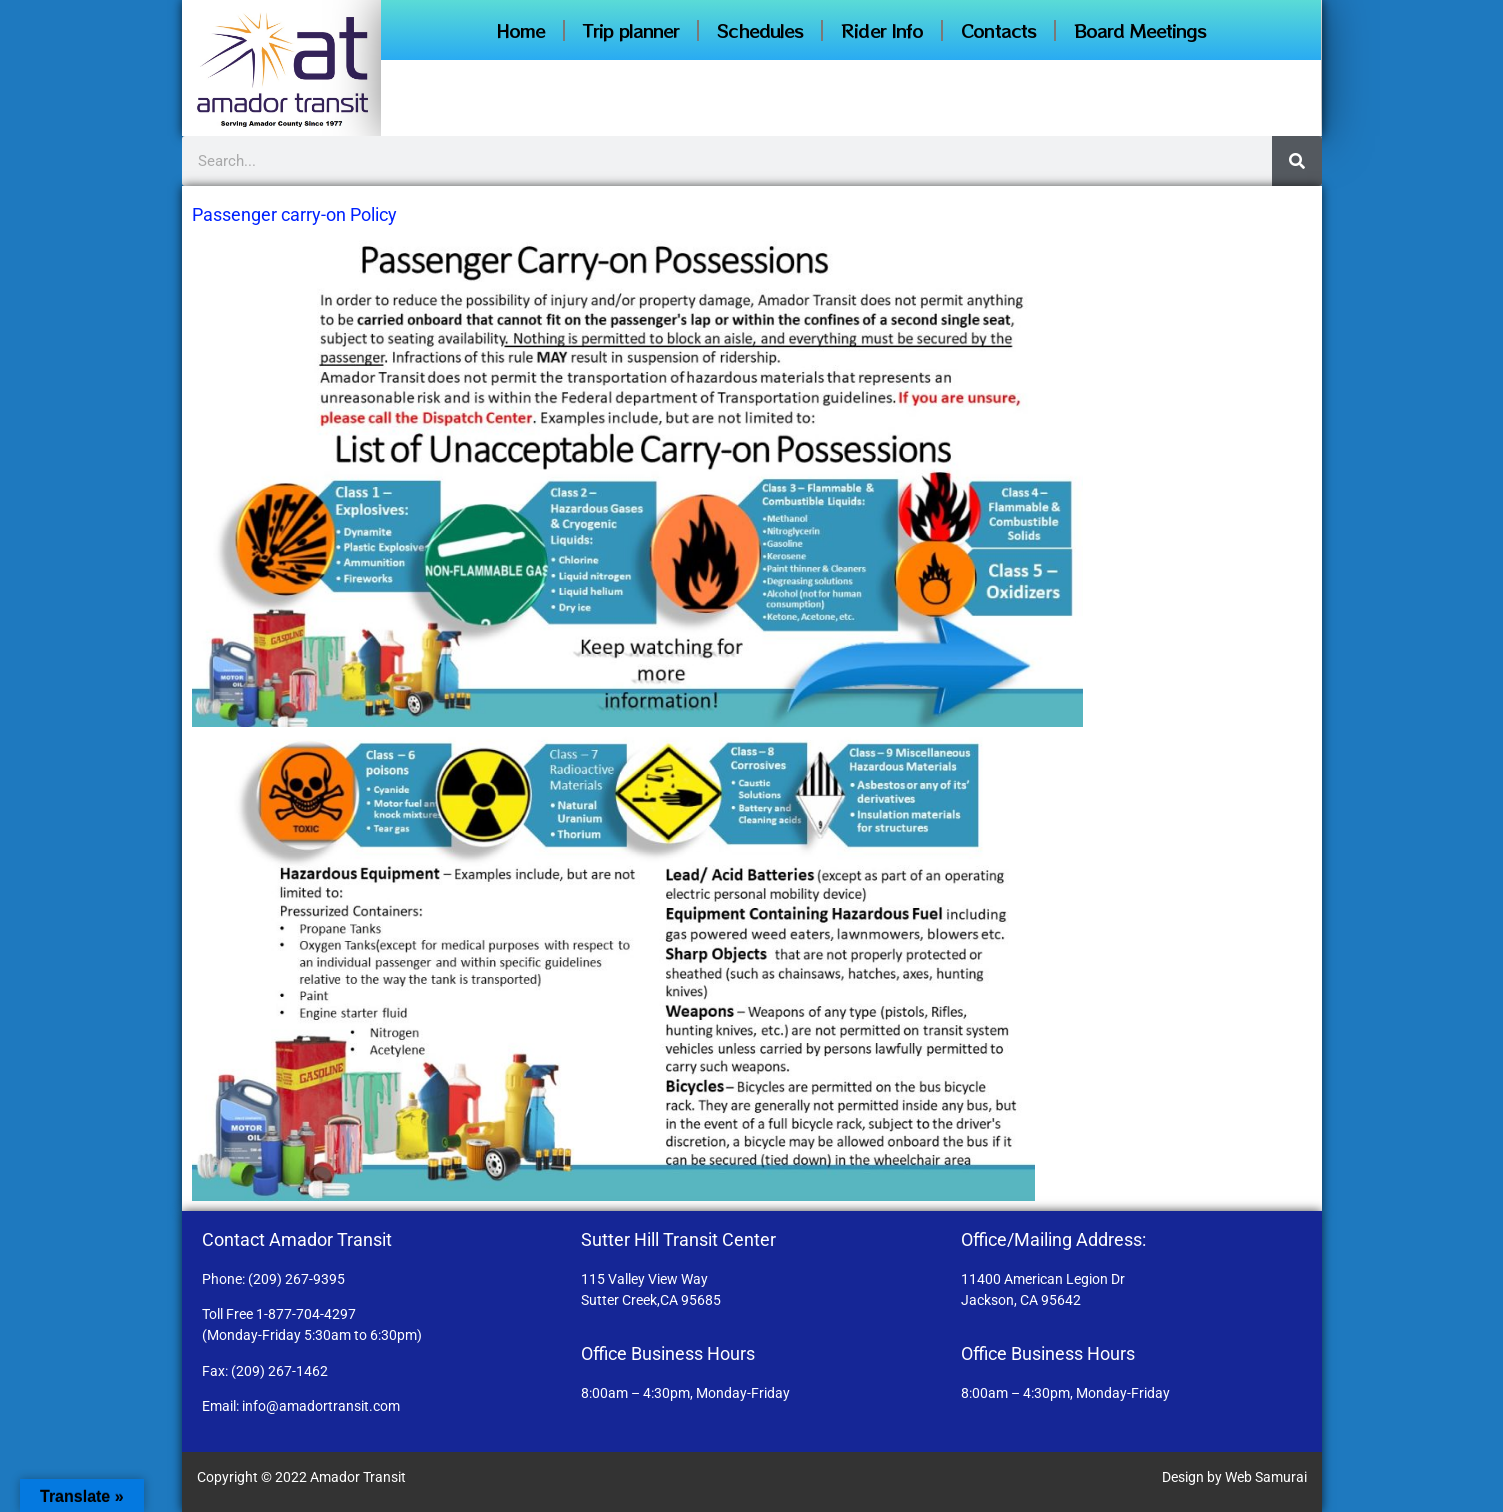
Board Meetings (1140, 30)
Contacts (998, 30)
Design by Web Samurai (1234, 1477)
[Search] (1297, 161)
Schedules (760, 30)
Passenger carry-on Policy (294, 214)
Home (520, 30)
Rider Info (882, 30)
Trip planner (631, 30)
